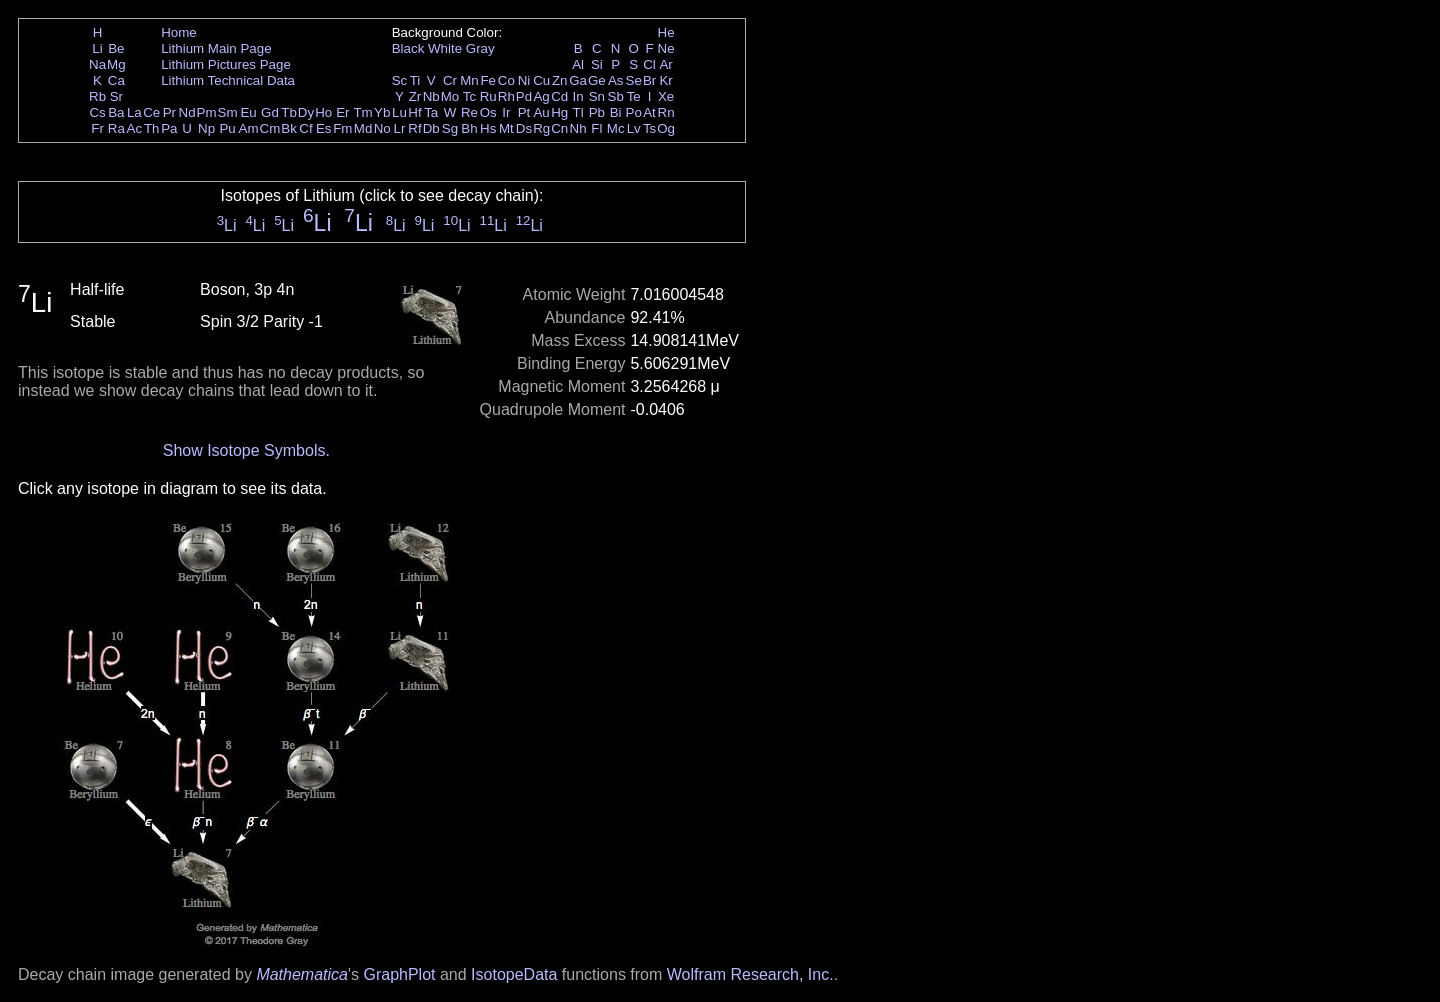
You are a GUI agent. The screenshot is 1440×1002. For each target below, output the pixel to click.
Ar (665, 64)
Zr (415, 96)
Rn (666, 112)
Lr (400, 128)
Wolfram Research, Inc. (750, 974)
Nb (431, 96)
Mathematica (302, 974)
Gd (270, 112)
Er (342, 112)
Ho (323, 112)
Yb (382, 112)
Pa (169, 128)
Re (469, 112)
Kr (665, 80)
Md (363, 128)
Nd (187, 112)
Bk (289, 128)
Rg (541, 128)
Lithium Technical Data (228, 80)
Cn (559, 128)
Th (152, 128)
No (382, 128)
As (616, 80)
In (578, 96)
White (445, 48)
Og (666, 128)
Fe (488, 80)
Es (324, 128)
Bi (616, 112)
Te (634, 96)
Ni (524, 80)
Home (179, 32)
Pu (227, 128)
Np (206, 128)
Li (97, 48)
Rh (506, 96)
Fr (97, 128)
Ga (578, 80)
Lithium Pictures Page (226, 64)
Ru (488, 96)
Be (116, 48)
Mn (469, 80)
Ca (116, 80)
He (666, 32)
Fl (596, 128)
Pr (169, 112)
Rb (97, 96)
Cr (450, 80)
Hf (414, 112)
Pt (524, 112)
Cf (305, 128)
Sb (616, 96)
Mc (616, 128)
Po (634, 112)
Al (578, 64)
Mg (116, 64)
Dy (306, 112)
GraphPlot (399, 974)
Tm (362, 112)
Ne (666, 48)
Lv (634, 128)
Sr (116, 96)
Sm (228, 112)
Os (488, 112)
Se (634, 80)
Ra (116, 128)
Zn (560, 80)
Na (97, 64)
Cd (559, 96)
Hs (488, 128)
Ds (524, 128)
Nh (578, 128)
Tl (578, 112)
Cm (270, 128)
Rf (414, 128)
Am (249, 128)
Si (597, 64)
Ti (415, 80)
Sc (400, 80)
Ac (135, 128)
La (134, 112)
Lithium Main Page (216, 48)
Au (541, 112)
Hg (559, 112)
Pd (524, 96)
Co (506, 80)
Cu (541, 80)
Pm (207, 112)
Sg (450, 128)
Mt (506, 128)
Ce (151, 112)
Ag (541, 96)
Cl (649, 64)
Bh (469, 128)
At (649, 112)
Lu (399, 112)
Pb (597, 112)
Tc (469, 96)
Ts (649, 128)
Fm (342, 128)
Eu (248, 112)
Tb (289, 112)
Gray (480, 48)
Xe (666, 96)
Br (649, 80)
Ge (597, 80)
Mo (450, 96)
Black (408, 48)
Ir (506, 112)
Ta (431, 112)
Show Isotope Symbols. (246, 450)
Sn (597, 96)
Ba (116, 112)
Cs (97, 112)
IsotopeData (514, 974)
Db (431, 128)
